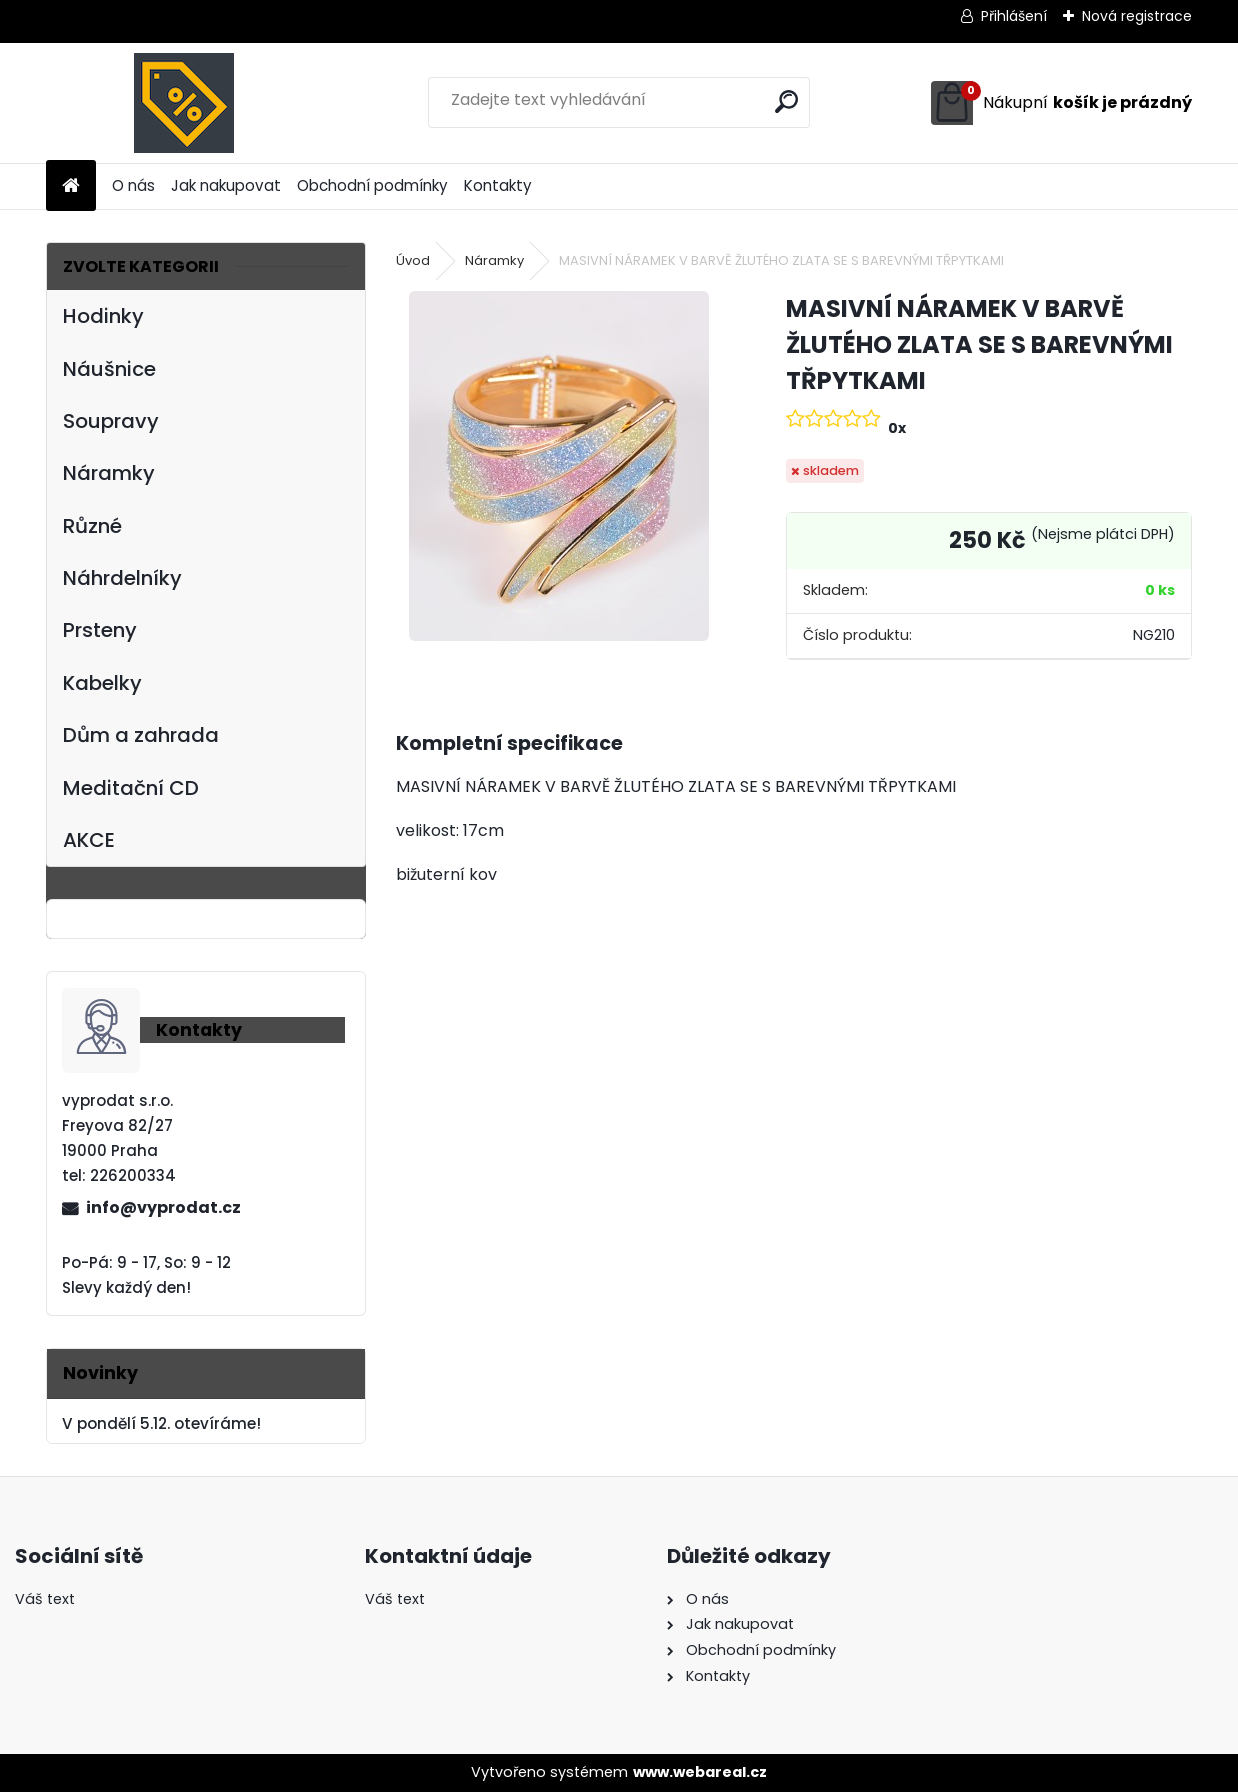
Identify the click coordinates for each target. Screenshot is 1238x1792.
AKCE (89, 840)
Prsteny (100, 630)
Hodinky (103, 316)
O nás (133, 185)
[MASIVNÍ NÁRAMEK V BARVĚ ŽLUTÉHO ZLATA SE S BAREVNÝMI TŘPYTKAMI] (559, 466)
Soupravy (111, 421)
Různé (92, 526)
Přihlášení (1014, 16)
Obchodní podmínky (372, 185)
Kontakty (498, 185)
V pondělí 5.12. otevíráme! (161, 1423)
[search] (786, 101)
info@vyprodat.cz (163, 1207)
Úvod (413, 260)
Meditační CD (131, 788)
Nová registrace (1137, 16)
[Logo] (183, 103)
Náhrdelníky (122, 578)
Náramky (109, 473)
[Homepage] (71, 186)
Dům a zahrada (141, 735)
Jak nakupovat (226, 185)
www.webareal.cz (700, 1772)
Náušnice (109, 369)
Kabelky (102, 683)
